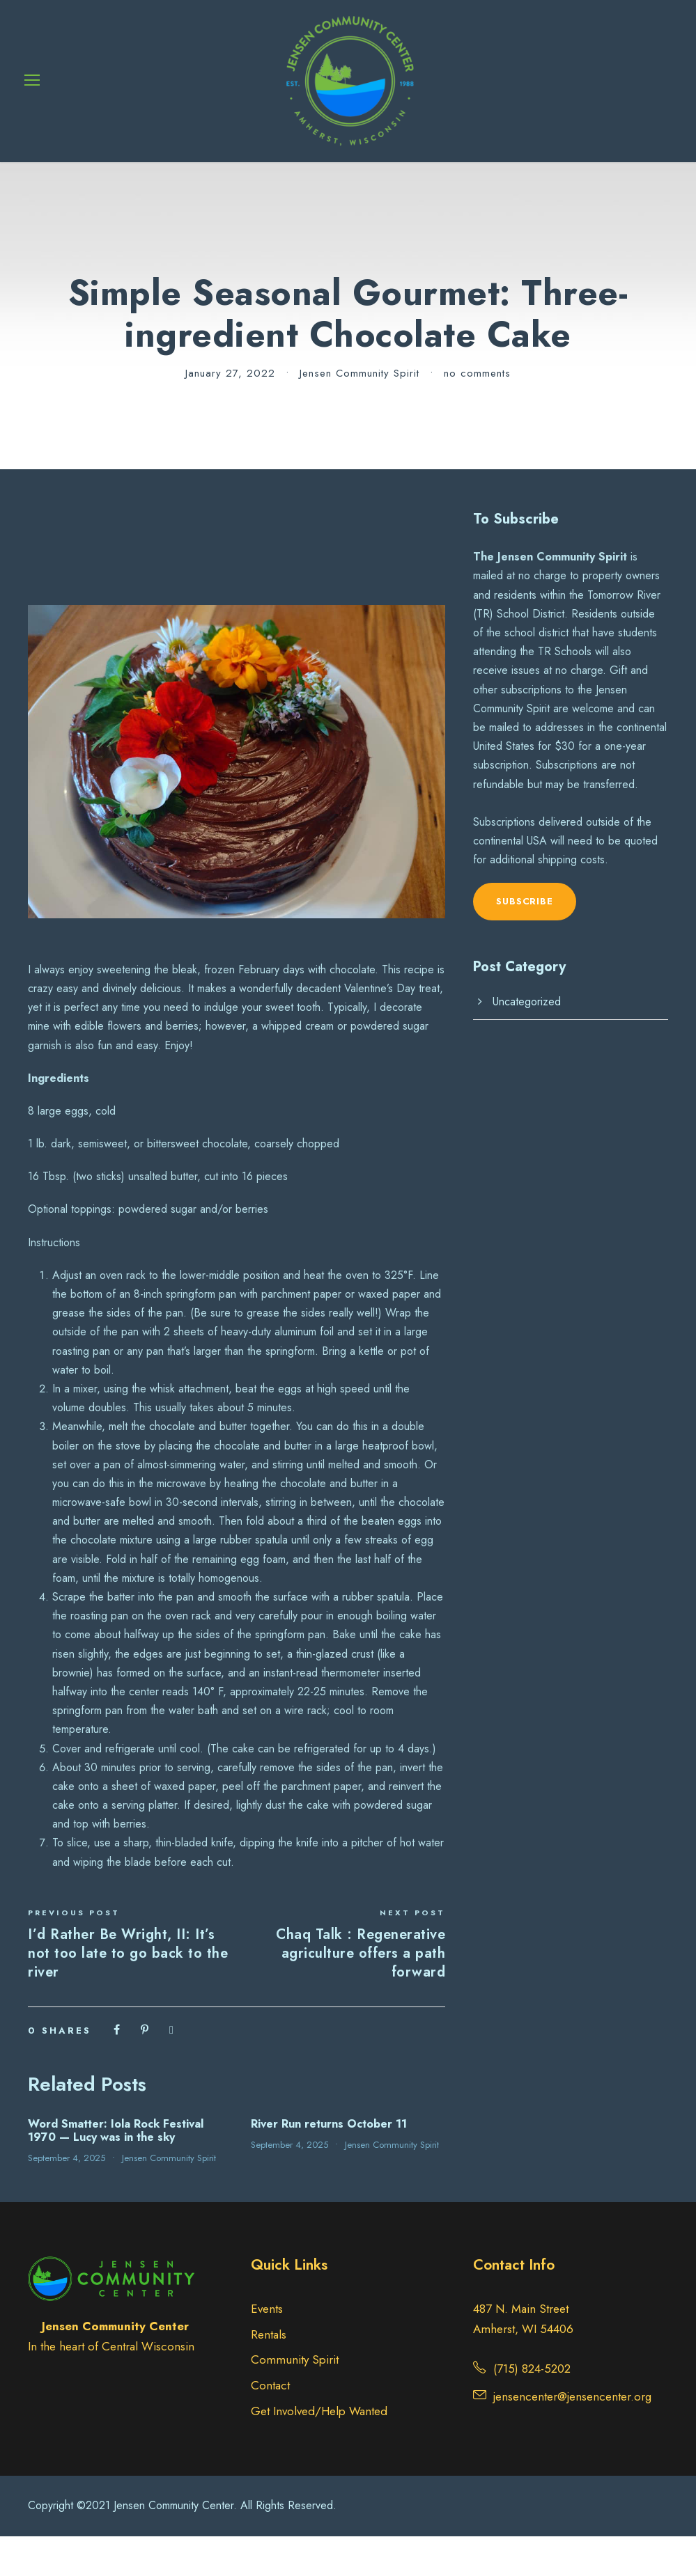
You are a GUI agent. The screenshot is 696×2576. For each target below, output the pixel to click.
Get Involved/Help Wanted (319, 2450)
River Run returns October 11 (329, 2163)
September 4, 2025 (66, 2197)
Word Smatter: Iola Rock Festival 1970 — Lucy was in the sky (115, 2170)
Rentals (268, 2374)
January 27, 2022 (230, 413)
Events (267, 2348)
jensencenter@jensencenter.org (572, 2436)
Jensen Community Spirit (359, 413)
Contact (270, 2425)
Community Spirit (295, 2400)
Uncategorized (527, 1041)
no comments (477, 413)
